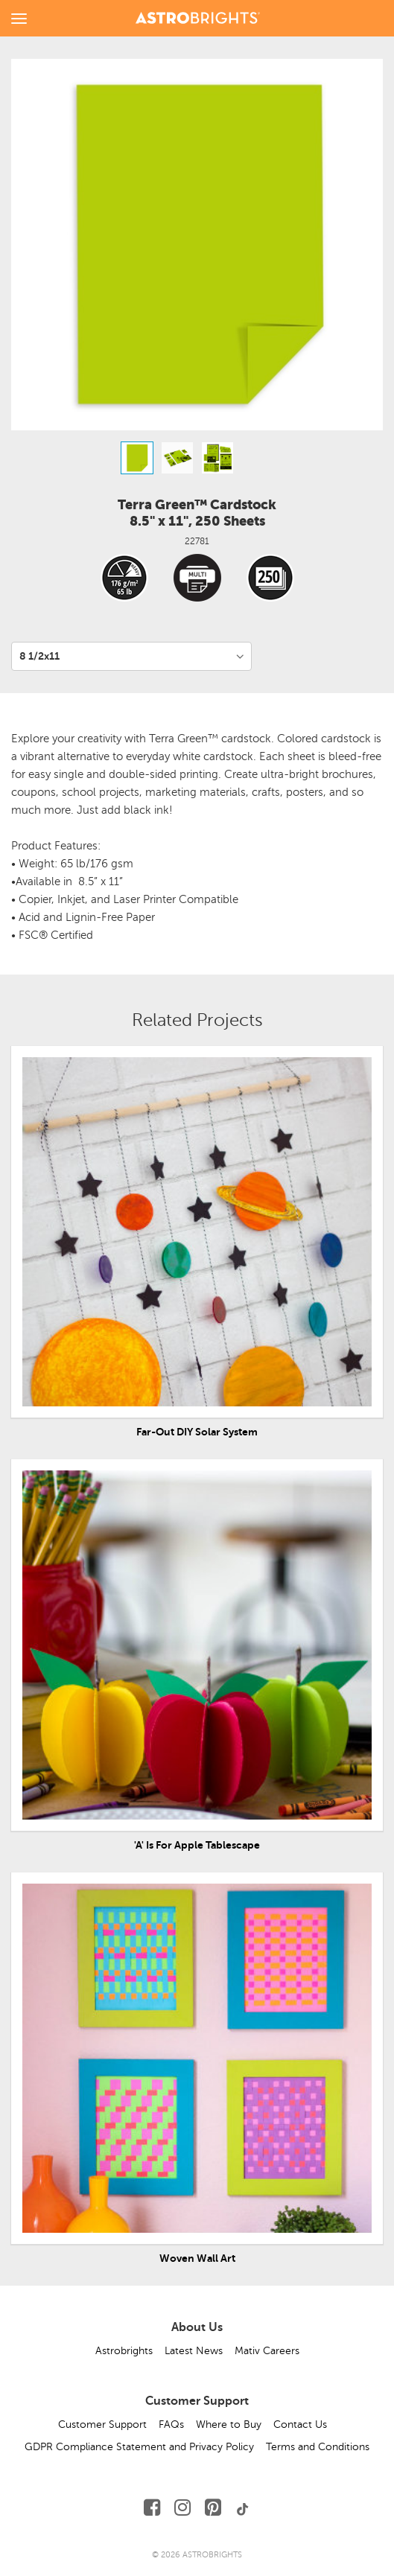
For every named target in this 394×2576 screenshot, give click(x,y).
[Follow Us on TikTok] (242, 2508)
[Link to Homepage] (198, 15)
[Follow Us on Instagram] (182, 2508)
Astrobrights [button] (124, 2350)
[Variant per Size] (131, 656)
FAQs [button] (171, 2424)
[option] (137, 457)
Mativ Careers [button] (267, 2350)
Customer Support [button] (102, 2424)
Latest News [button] (194, 2350)
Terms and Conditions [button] (317, 2446)
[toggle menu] (19, 18)
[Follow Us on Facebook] (152, 2508)
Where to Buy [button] (228, 2424)
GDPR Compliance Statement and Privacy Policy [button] (139, 2446)
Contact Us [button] (300, 2424)
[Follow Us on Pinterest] (213, 2508)
